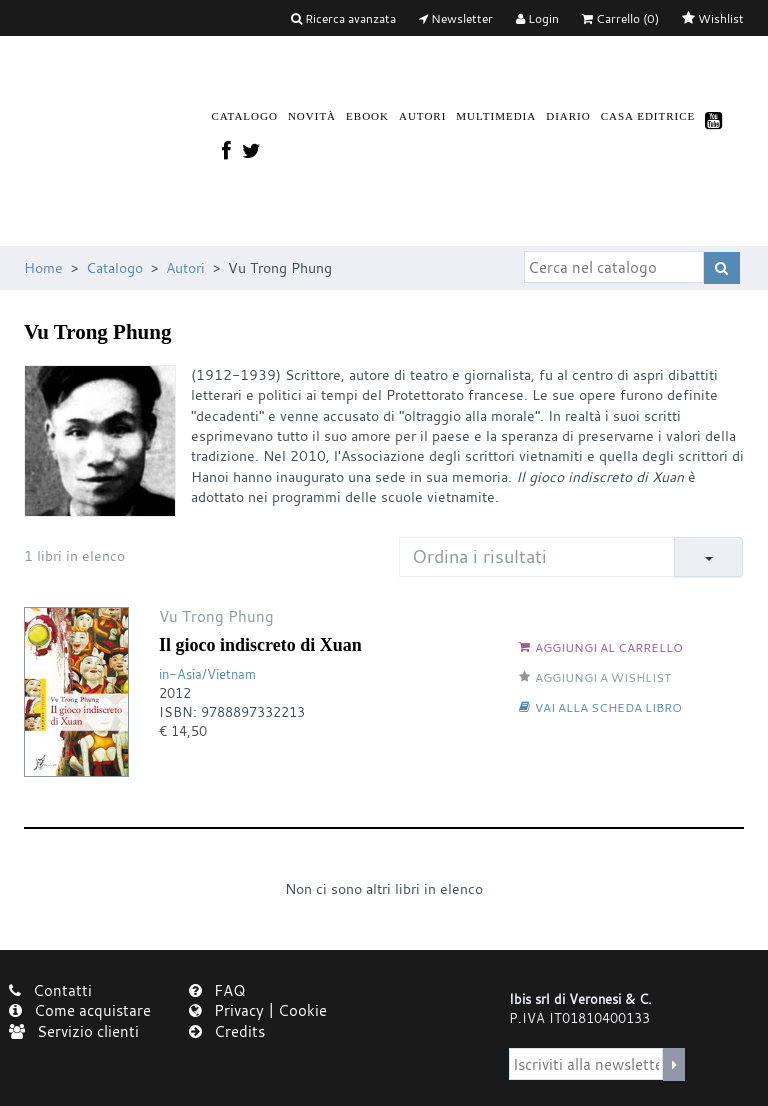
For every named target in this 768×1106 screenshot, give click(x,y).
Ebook (367, 116)
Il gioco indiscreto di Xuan (260, 645)
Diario (568, 116)
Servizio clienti (74, 1031)
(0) (620, 18)
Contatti (50, 990)
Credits (227, 1031)
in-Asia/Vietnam (207, 674)
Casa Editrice (648, 116)
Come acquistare (80, 1010)
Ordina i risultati (479, 556)
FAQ (217, 990)
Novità (312, 116)
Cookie (302, 1010)
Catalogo (245, 116)
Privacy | (233, 1010)
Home (43, 267)
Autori (422, 116)
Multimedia (496, 116)
